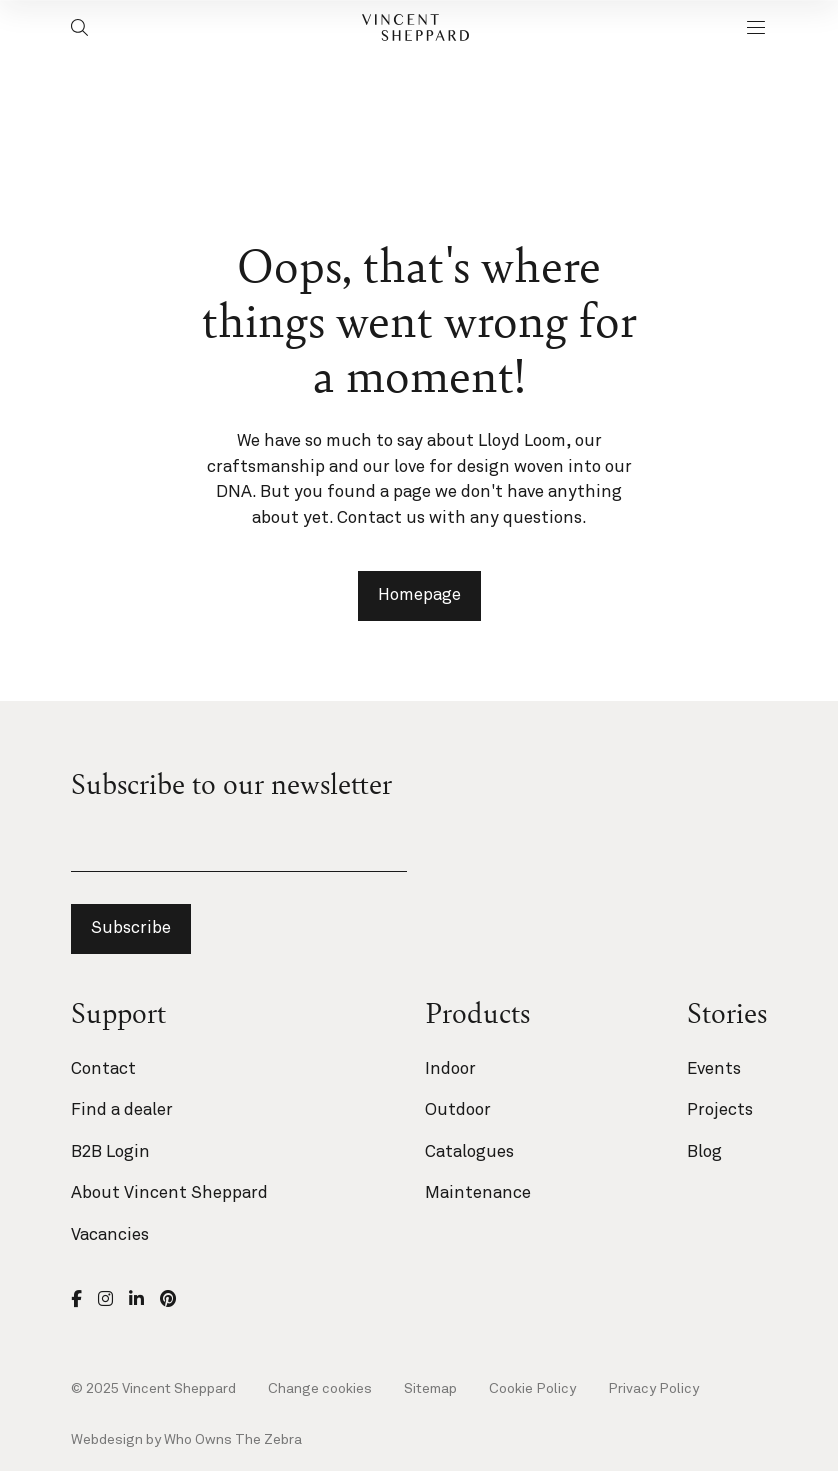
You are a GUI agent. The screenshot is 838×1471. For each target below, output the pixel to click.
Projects (720, 1110)
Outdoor (458, 1110)
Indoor (450, 1069)
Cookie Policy (532, 1389)
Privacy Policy (653, 1389)
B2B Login (110, 1152)
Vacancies (110, 1235)
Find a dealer (122, 1110)
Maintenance (478, 1193)
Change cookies (320, 1389)
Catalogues (469, 1152)
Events (714, 1069)
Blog (704, 1152)
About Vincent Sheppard (169, 1193)
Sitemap (430, 1389)
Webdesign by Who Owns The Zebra (186, 1440)
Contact (103, 1069)
